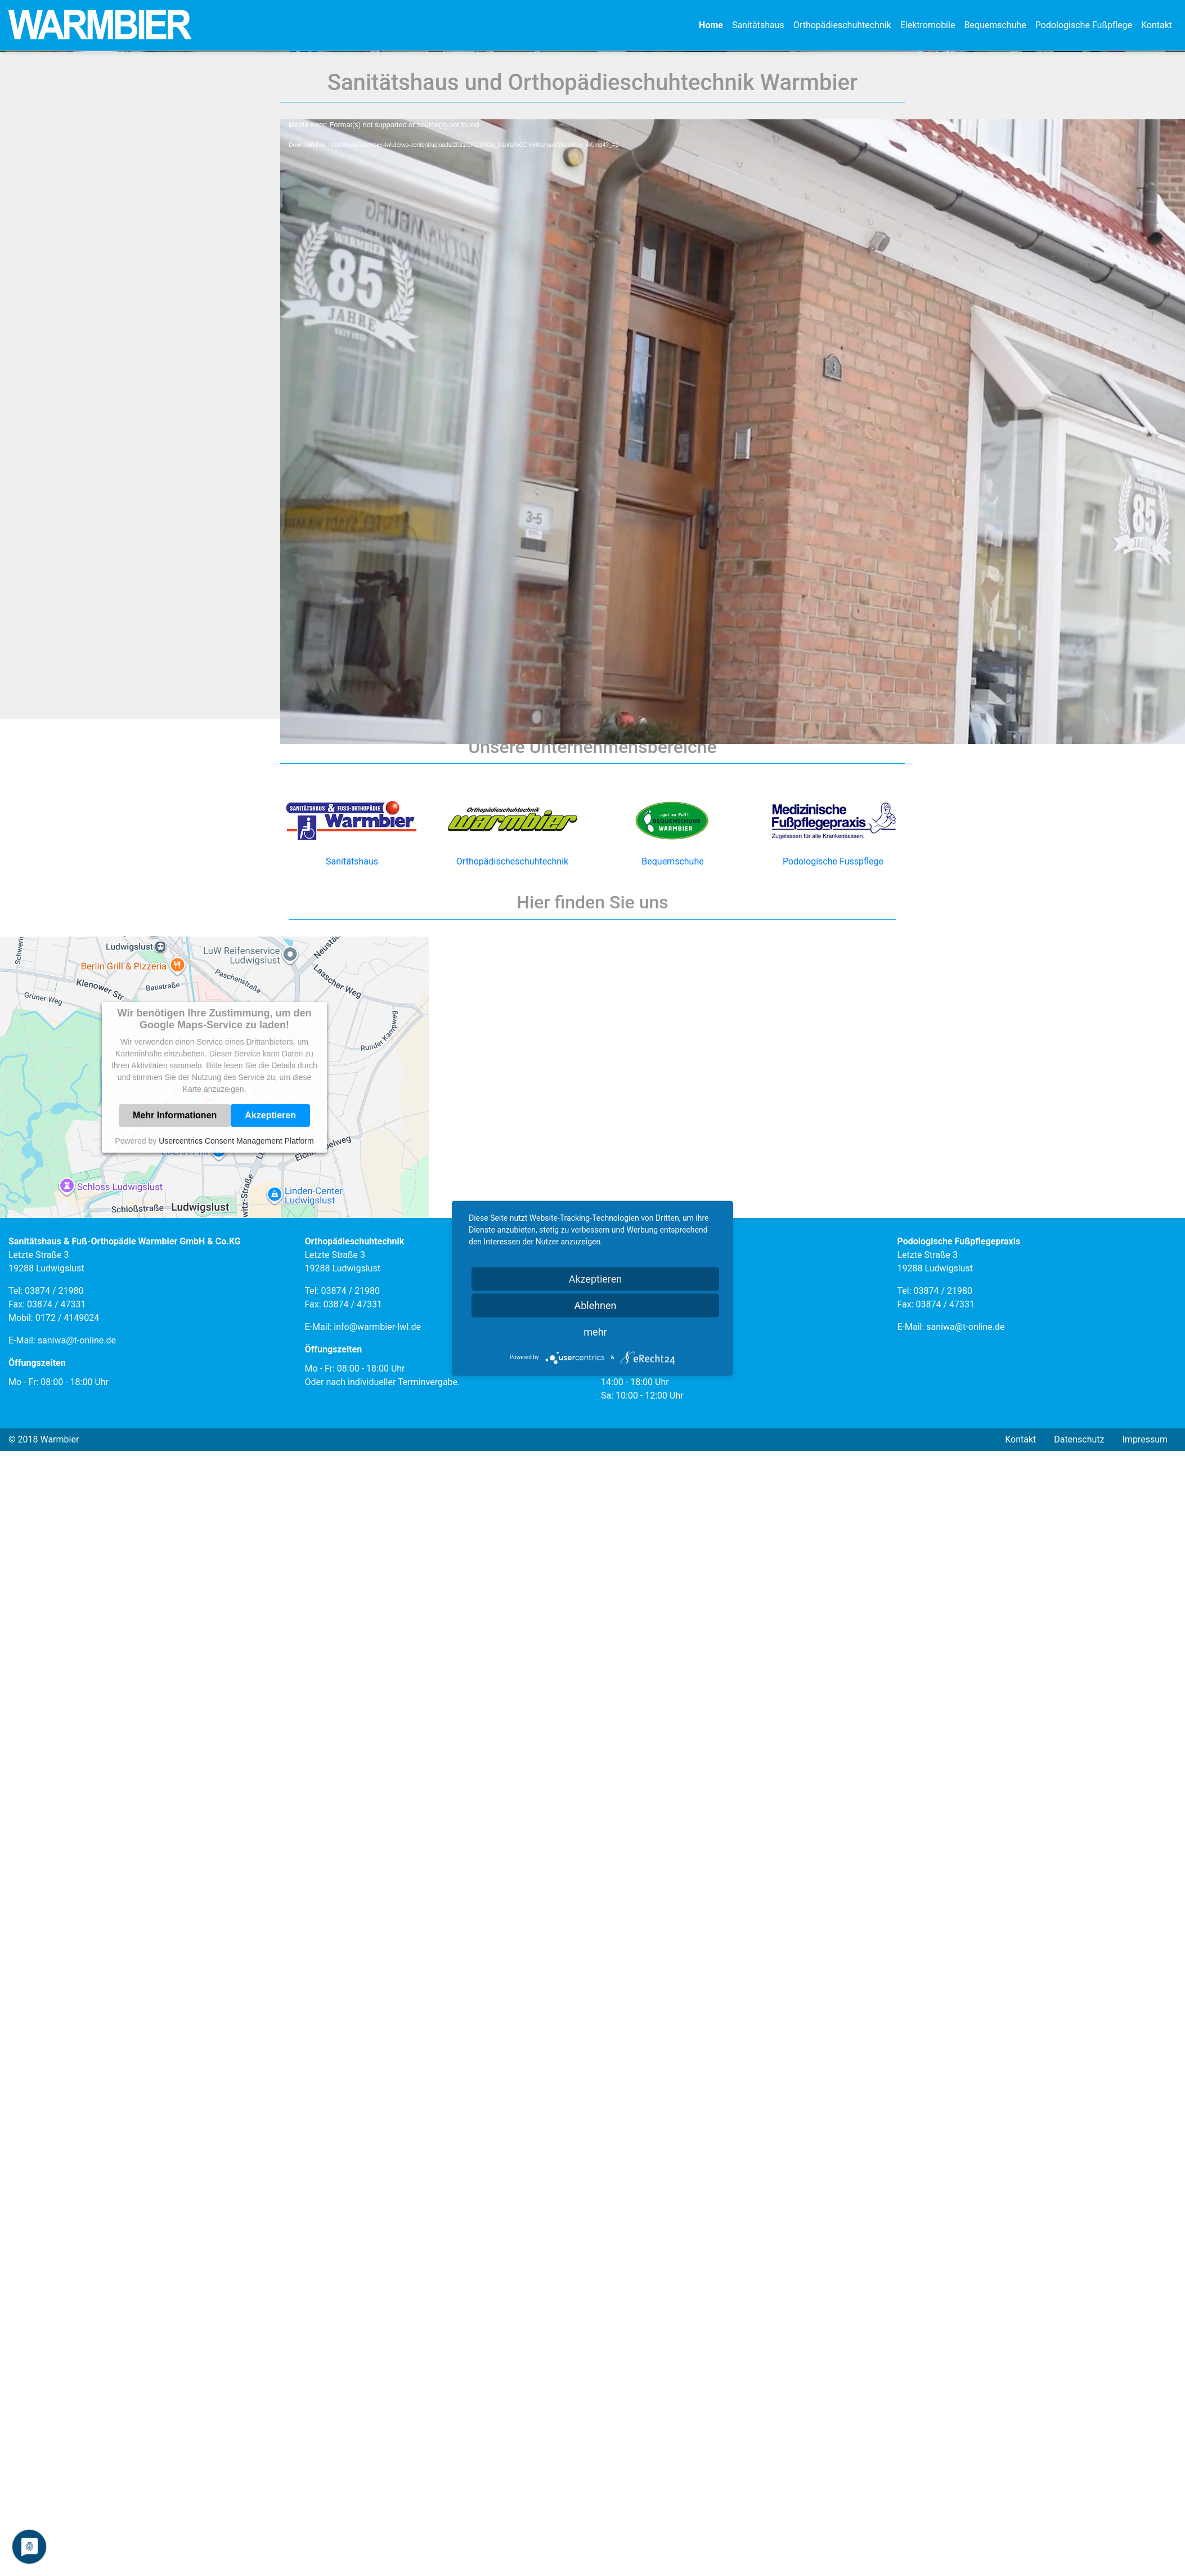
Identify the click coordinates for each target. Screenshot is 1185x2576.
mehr (595, 1331)
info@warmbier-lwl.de (377, 1720)
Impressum (1145, 1832)
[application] (592, 688)
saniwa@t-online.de (77, 1733)
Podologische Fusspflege (833, 1227)
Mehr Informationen (175, 1508)
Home (711, 25)
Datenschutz (1079, 1832)
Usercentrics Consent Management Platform (236, 1534)
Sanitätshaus (758, 25)
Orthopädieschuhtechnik (842, 25)
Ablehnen (595, 1305)
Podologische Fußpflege (1083, 25)
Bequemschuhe (995, 25)
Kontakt (1156, 25)
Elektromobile (927, 25)
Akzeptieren (270, 1508)
